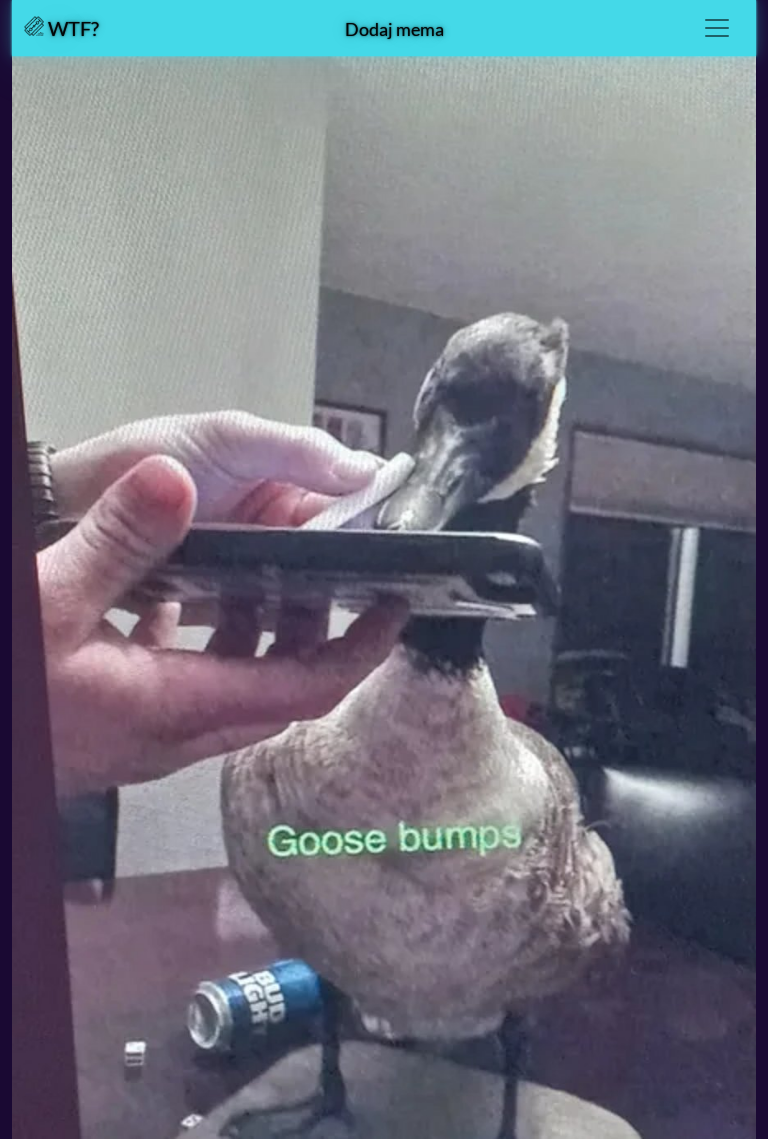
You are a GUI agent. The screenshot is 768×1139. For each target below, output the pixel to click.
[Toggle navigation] (717, 28)
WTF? (61, 28)
